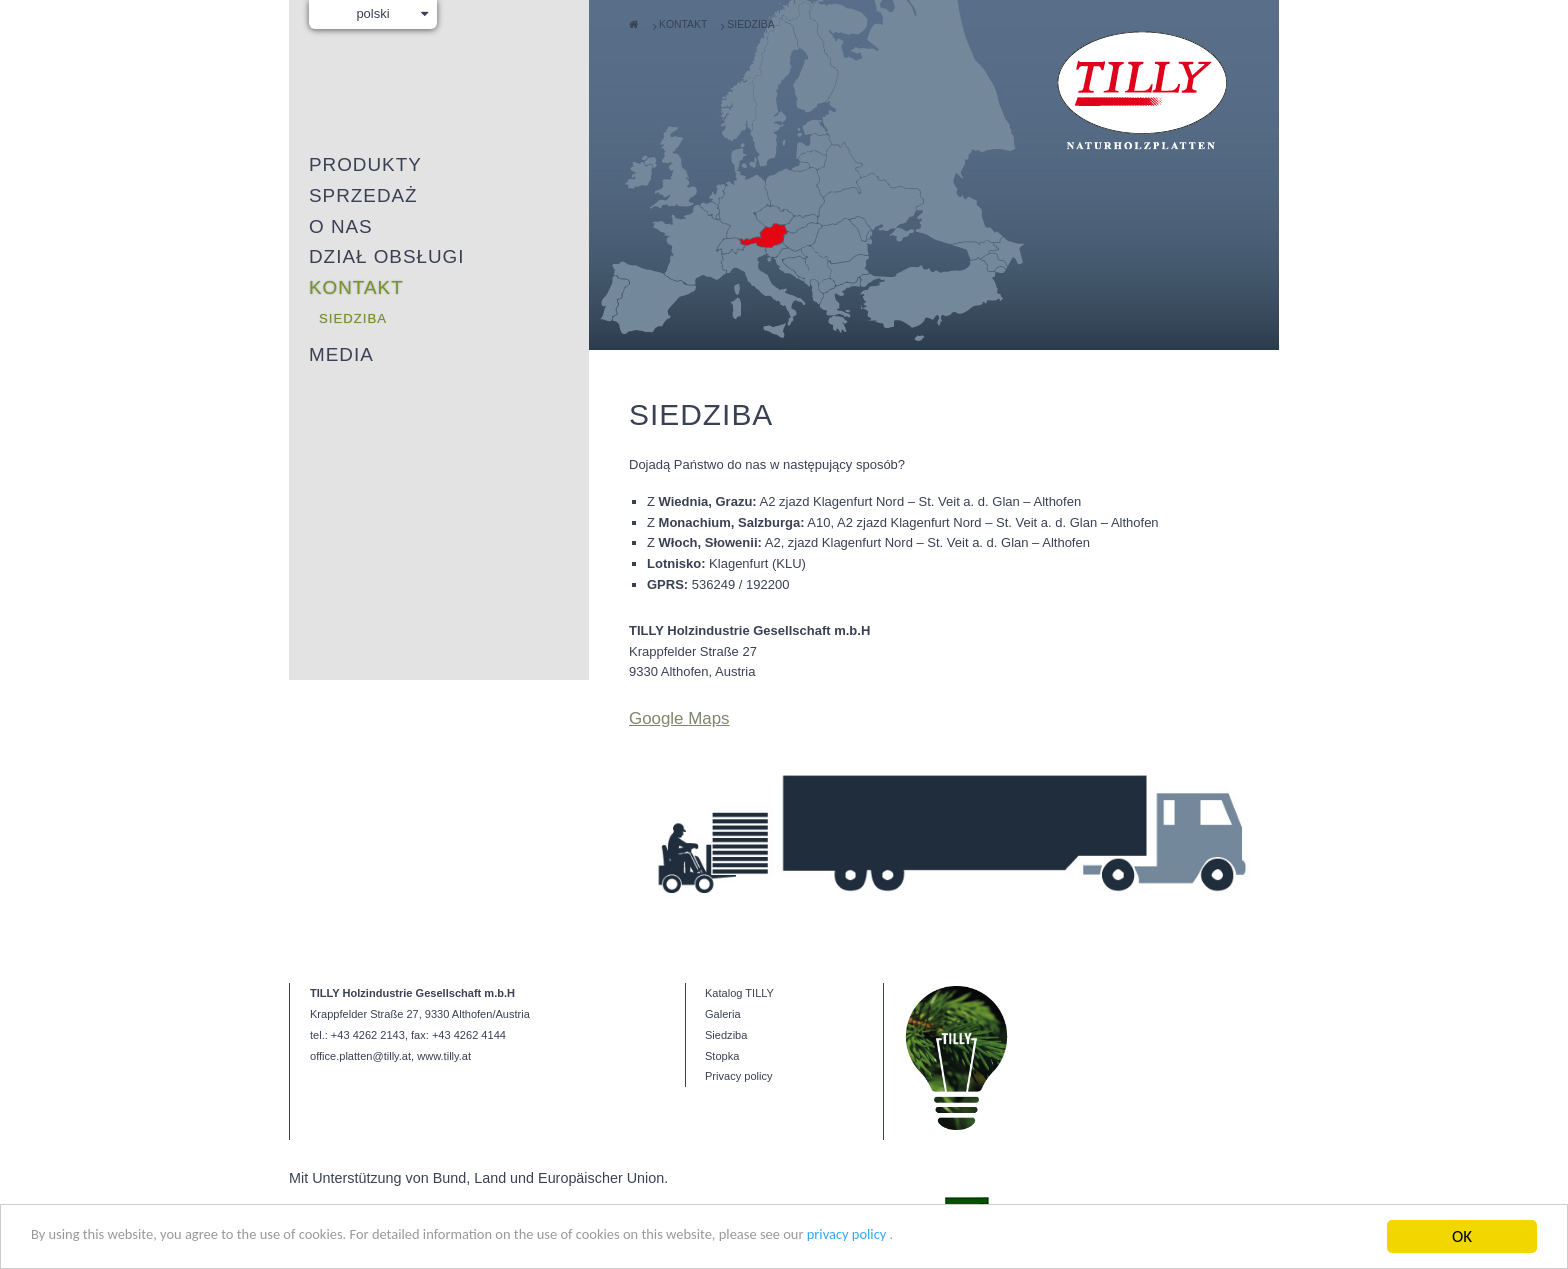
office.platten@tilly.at (360, 985)
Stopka (722, 985)
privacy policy (991, 1244)
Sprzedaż (363, 195)
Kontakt (683, 24)
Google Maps (679, 718)
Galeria (723, 943)
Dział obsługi (387, 256)
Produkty (365, 164)
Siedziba (750, 24)
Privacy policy (739, 1006)
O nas (341, 226)
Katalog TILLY (739, 922)
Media (341, 354)
